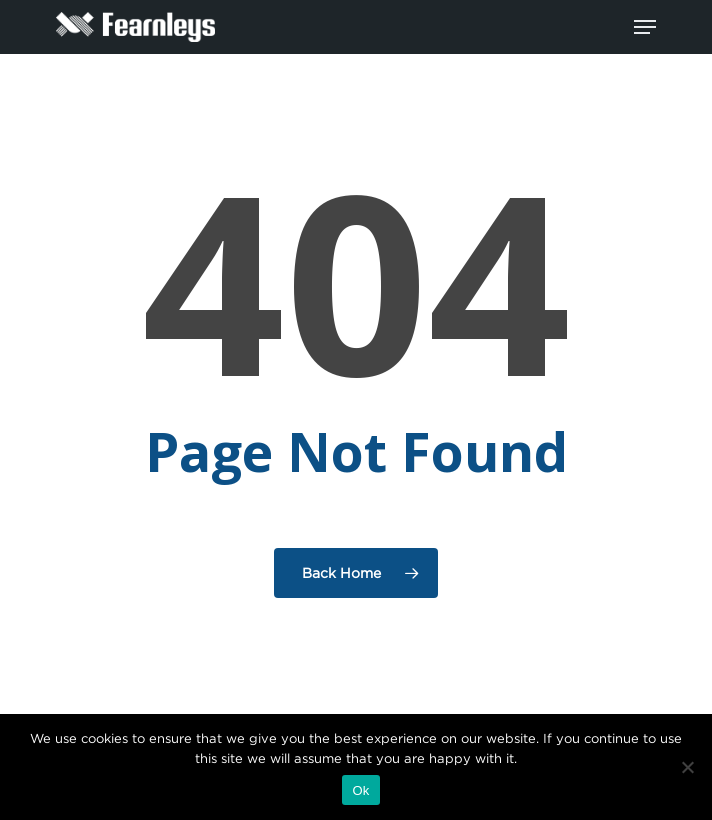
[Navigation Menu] (645, 27)
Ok (360, 790)
